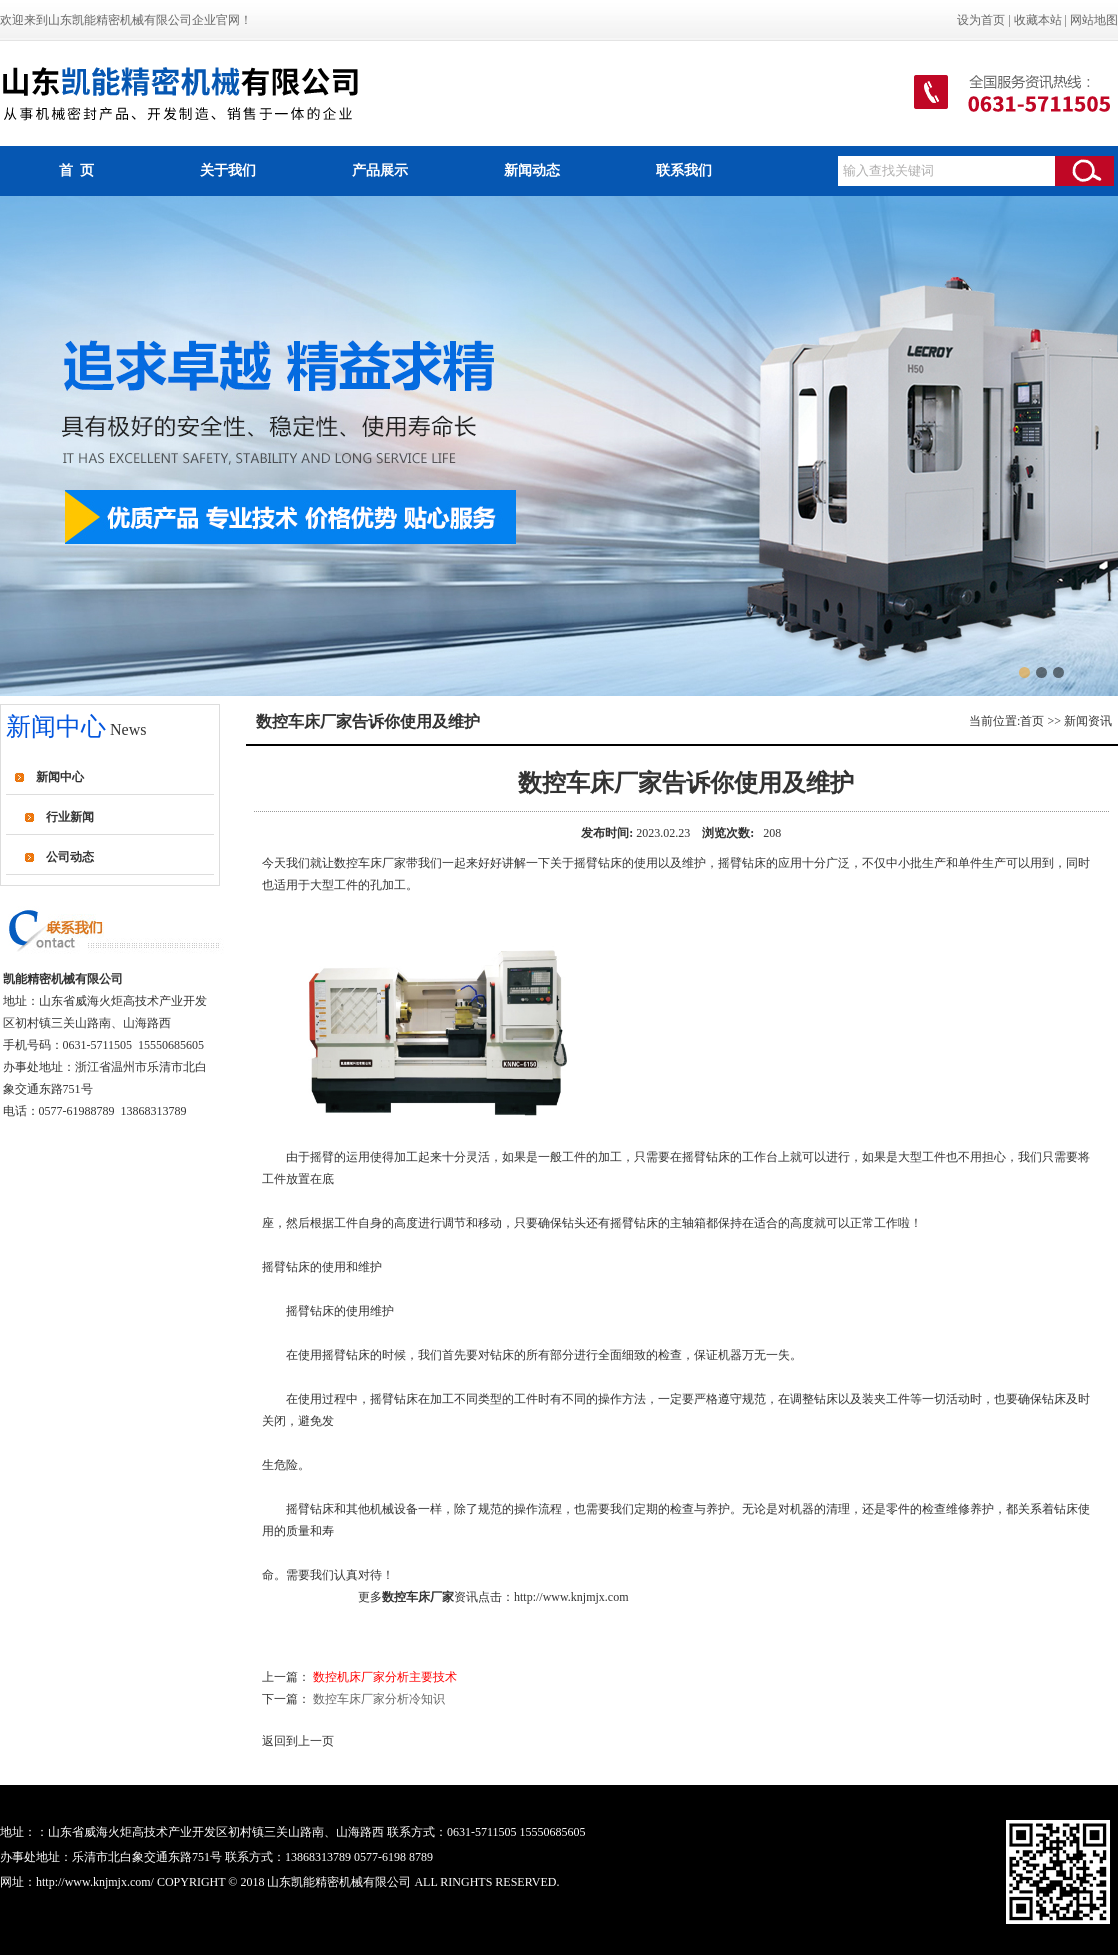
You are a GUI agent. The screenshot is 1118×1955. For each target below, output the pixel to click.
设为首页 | (985, 20)
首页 (1032, 721)
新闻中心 (60, 777)
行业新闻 (70, 817)
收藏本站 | (1042, 20)
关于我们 (228, 170)
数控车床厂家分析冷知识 (379, 1699)
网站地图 (1094, 20)
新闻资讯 (1088, 721)
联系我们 (684, 170)
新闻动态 (532, 170)
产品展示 (380, 170)
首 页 (76, 170)
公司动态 (70, 857)
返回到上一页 (298, 1741)
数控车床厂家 (370, 863)
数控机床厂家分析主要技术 (385, 1677)
